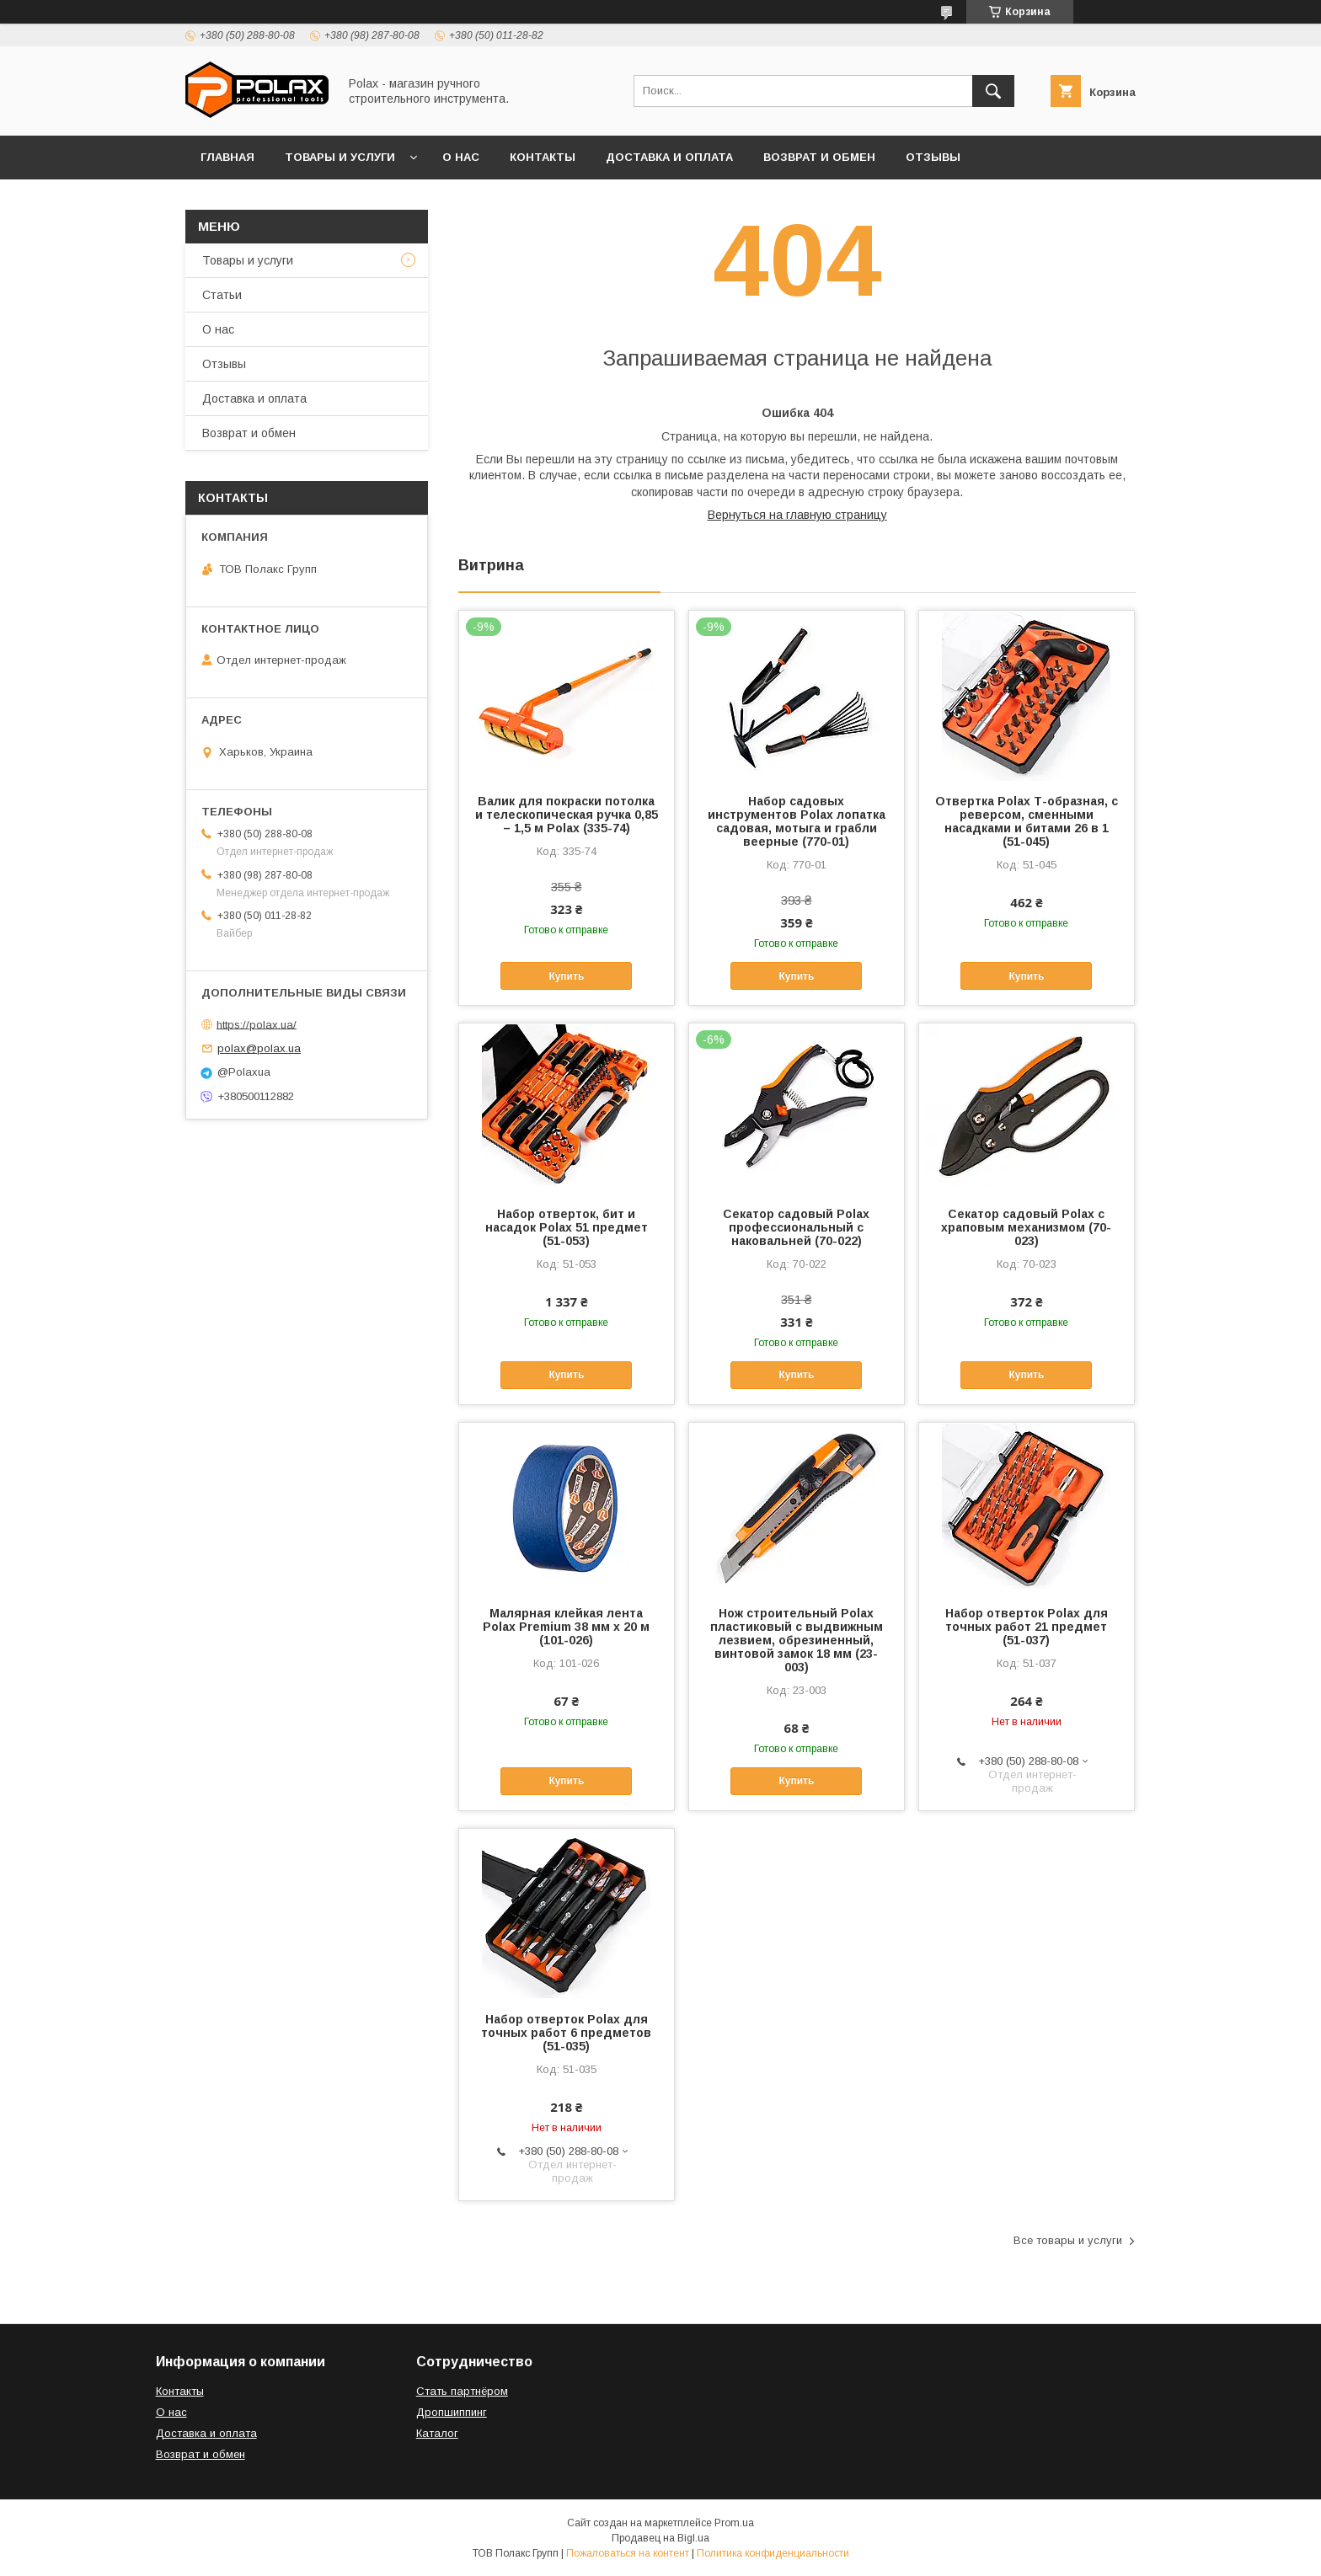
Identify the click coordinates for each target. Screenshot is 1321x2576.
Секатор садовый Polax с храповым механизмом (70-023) (1026, 1227)
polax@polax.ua (259, 1048)
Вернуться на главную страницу (797, 514)
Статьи (222, 295)
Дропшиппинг (451, 2412)
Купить (566, 976)
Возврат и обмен (819, 157)
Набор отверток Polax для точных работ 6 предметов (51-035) (566, 2032)
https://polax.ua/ (257, 1024)
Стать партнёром (462, 2391)
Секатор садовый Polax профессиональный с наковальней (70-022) (796, 1227)
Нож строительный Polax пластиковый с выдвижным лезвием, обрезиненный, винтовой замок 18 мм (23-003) (796, 1640)
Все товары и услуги (1067, 2240)
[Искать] (993, 91)
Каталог (437, 2433)
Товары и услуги (340, 157)
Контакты (542, 157)
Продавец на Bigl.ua (660, 2538)
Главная (227, 157)
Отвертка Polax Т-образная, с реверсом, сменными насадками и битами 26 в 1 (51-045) (1026, 821)
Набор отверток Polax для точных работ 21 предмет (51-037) (1026, 1626)
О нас (460, 157)
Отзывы (933, 157)
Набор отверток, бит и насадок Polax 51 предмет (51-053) (566, 1227)
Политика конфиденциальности (773, 2553)
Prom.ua (734, 2523)
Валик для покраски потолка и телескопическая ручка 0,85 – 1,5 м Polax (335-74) (566, 814)
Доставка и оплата (669, 157)
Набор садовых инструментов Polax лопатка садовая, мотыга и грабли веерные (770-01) (796, 821)
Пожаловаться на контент (627, 2553)
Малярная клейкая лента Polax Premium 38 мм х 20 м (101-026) (566, 1626)
